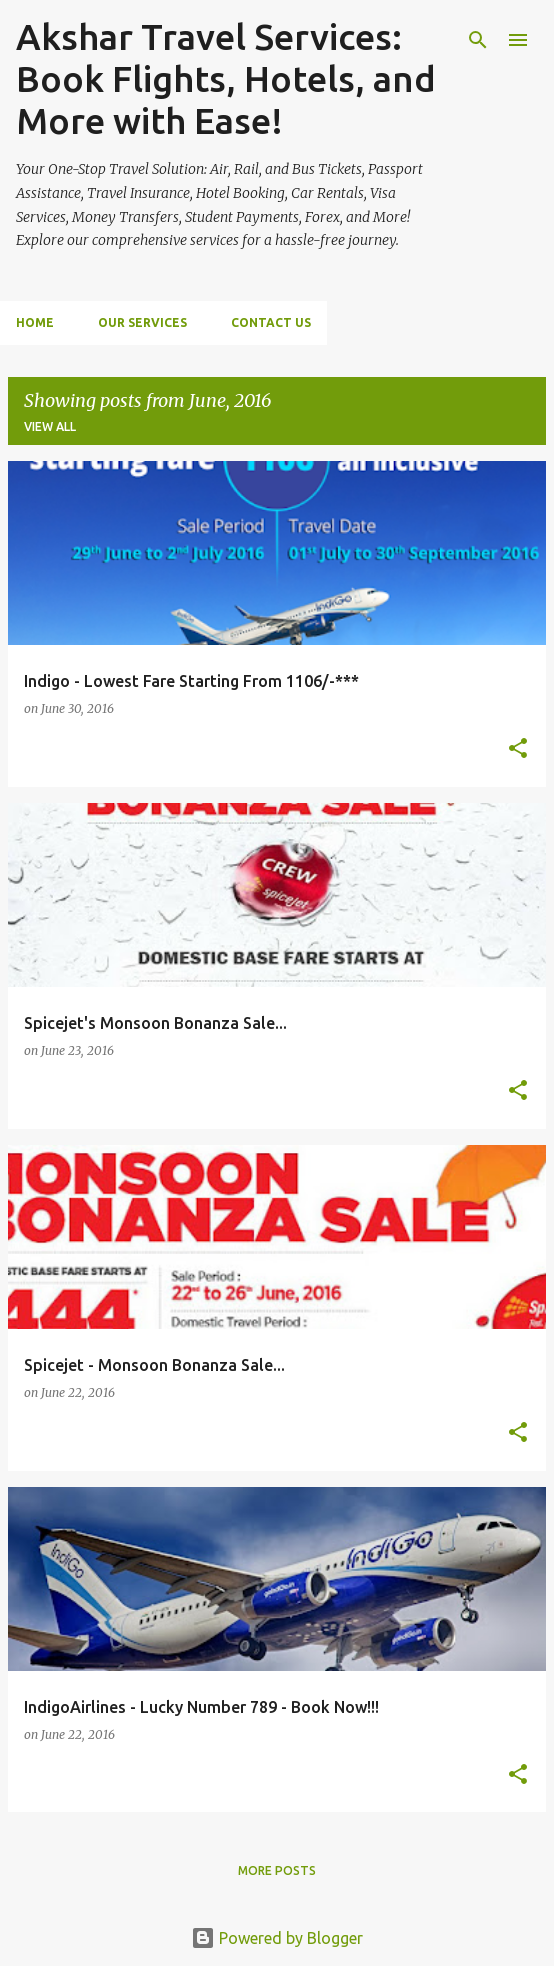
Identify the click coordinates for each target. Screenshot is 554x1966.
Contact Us (271, 322)
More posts (277, 1870)
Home (35, 322)
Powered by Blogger (277, 1938)
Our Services (142, 322)
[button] (518, 749)
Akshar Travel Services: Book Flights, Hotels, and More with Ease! (226, 78)
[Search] (478, 40)
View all (50, 426)
